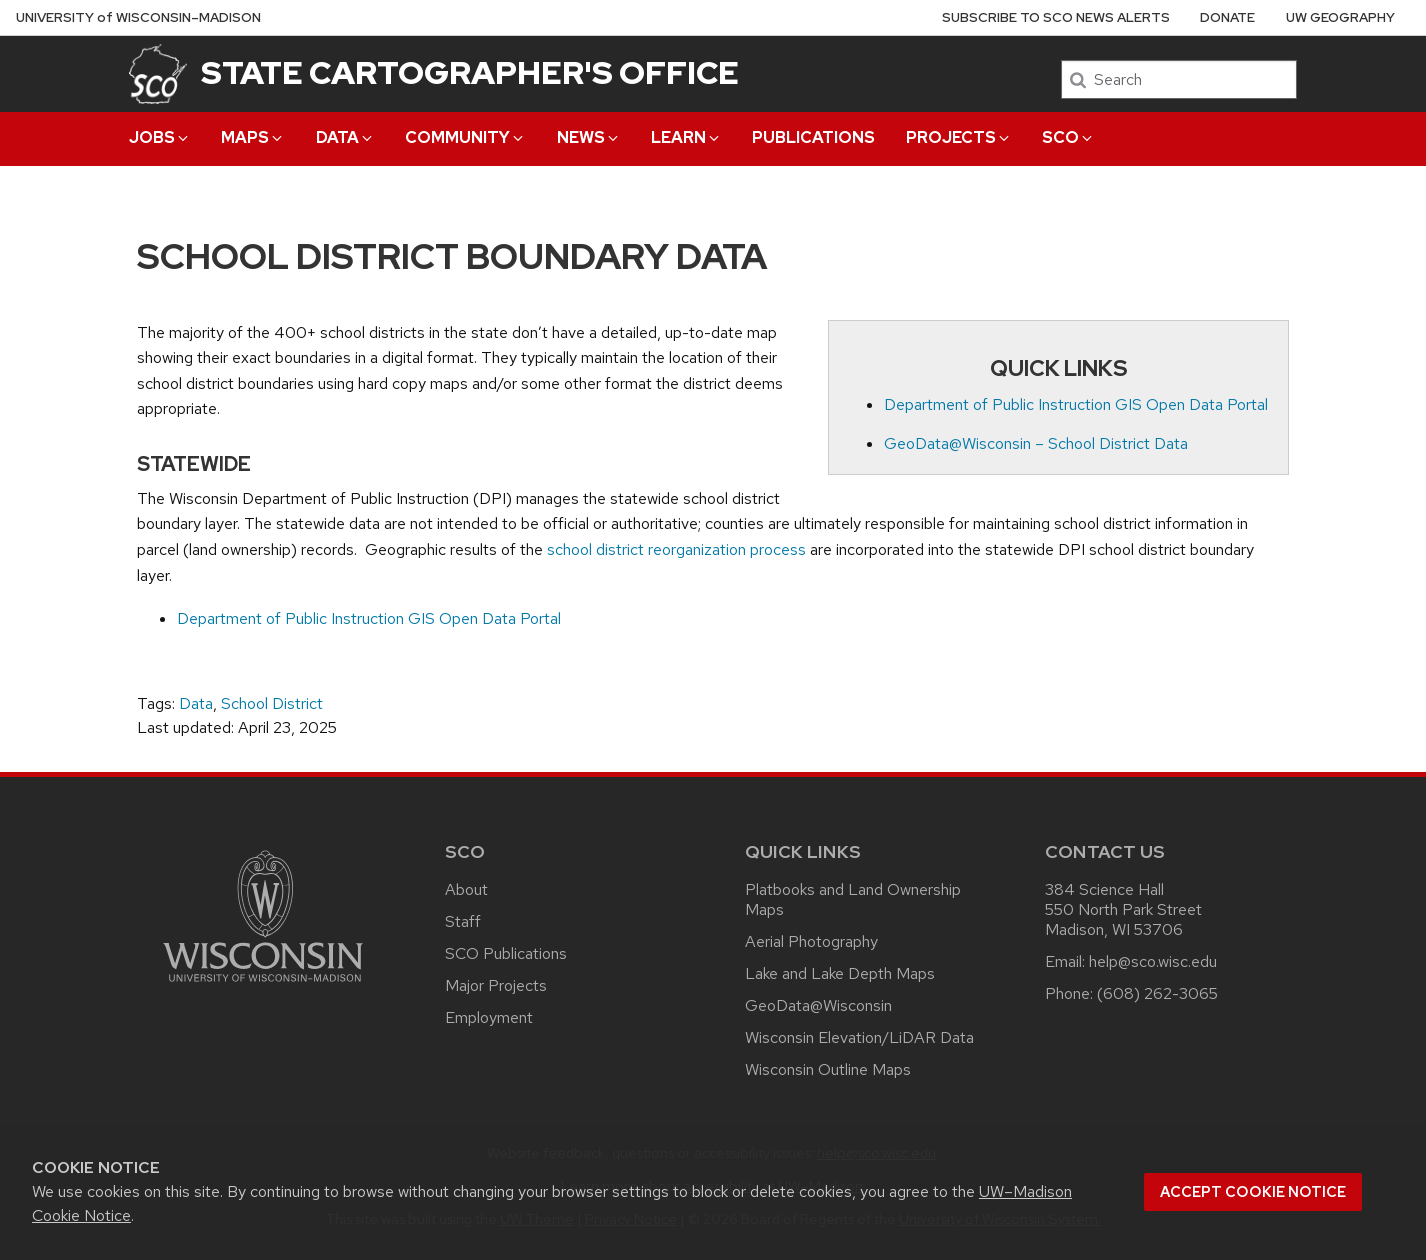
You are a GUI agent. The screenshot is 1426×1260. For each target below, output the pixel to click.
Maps (253, 137)
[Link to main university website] (263, 985)
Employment (489, 1017)
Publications (813, 137)
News (589, 137)
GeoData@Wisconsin (818, 1005)
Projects (959, 137)
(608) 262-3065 (1157, 993)
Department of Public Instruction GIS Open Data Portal (1076, 404)
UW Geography (1340, 17)
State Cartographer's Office (470, 72)
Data (345, 137)
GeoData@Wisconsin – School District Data (1036, 443)
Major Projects (496, 985)
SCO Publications (506, 953)
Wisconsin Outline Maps (828, 1069)
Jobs (160, 137)
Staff (463, 921)
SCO (1068, 137)
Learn (686, 137)
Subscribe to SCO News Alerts (1056, 17)
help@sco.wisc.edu (1153, 961)
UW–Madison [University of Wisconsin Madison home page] (138, 17)
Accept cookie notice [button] (1253, 1192)
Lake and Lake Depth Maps (840, 973)
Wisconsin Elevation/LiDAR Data (859, 1037)
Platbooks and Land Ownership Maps (853, 899)
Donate (1227, 17)
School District (272, 703)
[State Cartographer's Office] (158, 73)
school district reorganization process (676, 549)
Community (465, 137)
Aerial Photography (811, 941)
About (466, 889)
